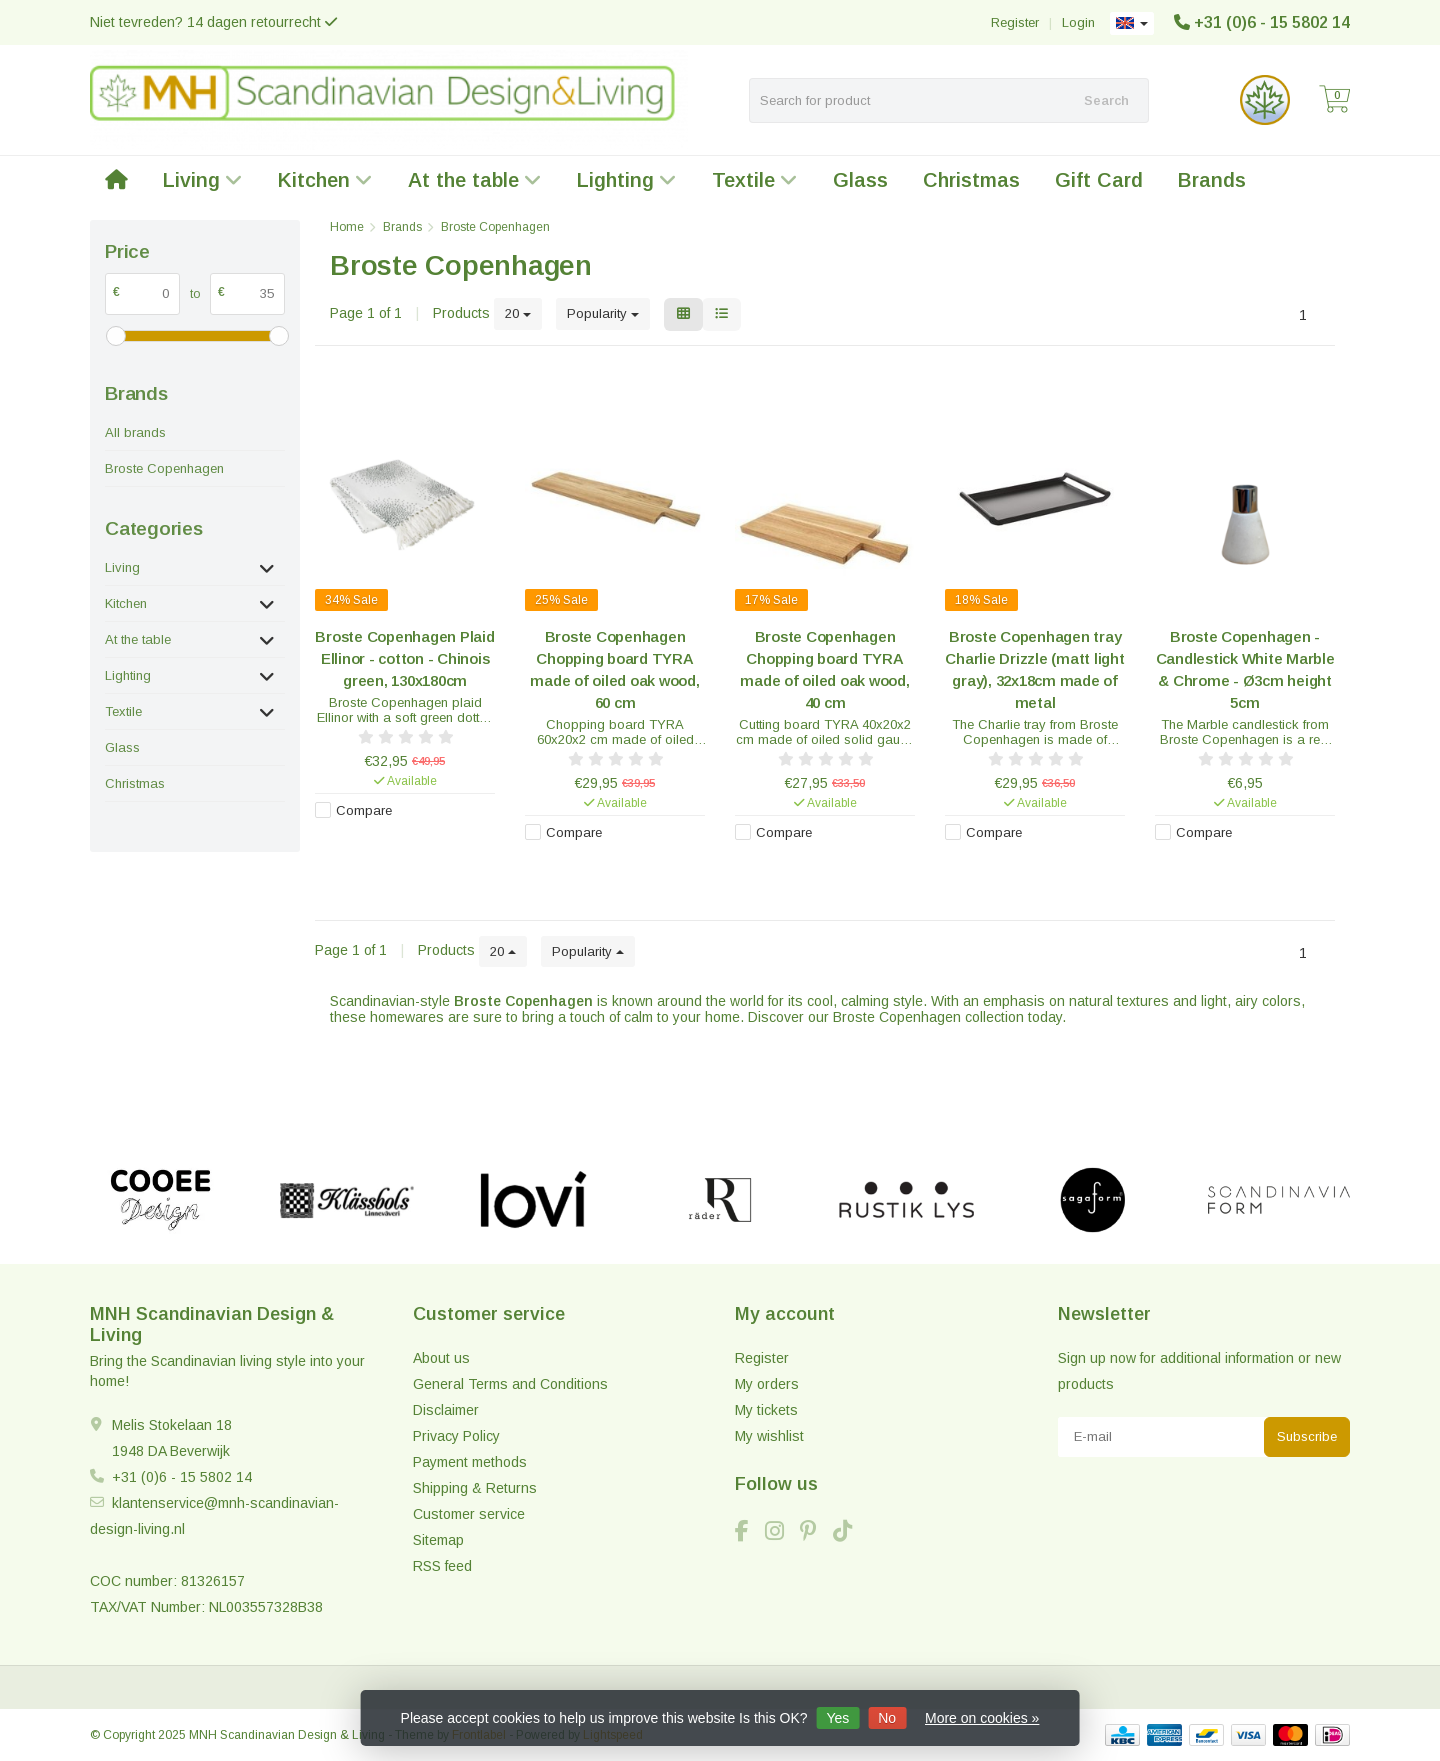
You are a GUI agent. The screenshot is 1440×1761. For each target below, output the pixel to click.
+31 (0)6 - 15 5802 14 (1272, 22)
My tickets (766, 1410)
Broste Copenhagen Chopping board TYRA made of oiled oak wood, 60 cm (614, 669)
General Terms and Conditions (510, 1384)
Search (1106, 100)
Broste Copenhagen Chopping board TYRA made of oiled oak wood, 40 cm (824, 669)
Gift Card (1099, 180)
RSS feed (442, 1566)
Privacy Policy (456, 1436)
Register (1015, 22)
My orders (767, 1384)
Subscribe (1307, 1436)
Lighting (627, 180)
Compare (364, 810)
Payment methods (470, 1462)
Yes (837, 1718)
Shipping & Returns (475, 1488)
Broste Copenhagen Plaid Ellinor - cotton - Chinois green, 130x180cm (404, 658)
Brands (1212, 180)
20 (518, 313)
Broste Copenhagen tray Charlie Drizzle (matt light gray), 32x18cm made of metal (1034, 669)
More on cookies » (982, 1718)
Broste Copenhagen (164, 468)
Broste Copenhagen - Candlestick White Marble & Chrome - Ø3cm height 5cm (1245, 669)
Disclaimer (446, 1410)
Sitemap (438, 1540)
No (887, 1718)
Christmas (971, 180)
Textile (755, 180)
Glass (860, 180)
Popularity (603, 313)
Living (203, 180)
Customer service (469, 1514)
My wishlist (769, 1436)
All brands (135, 432)
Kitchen (325, 180)
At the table (475, 180)
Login (1078, 22)
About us (441, 1358)
